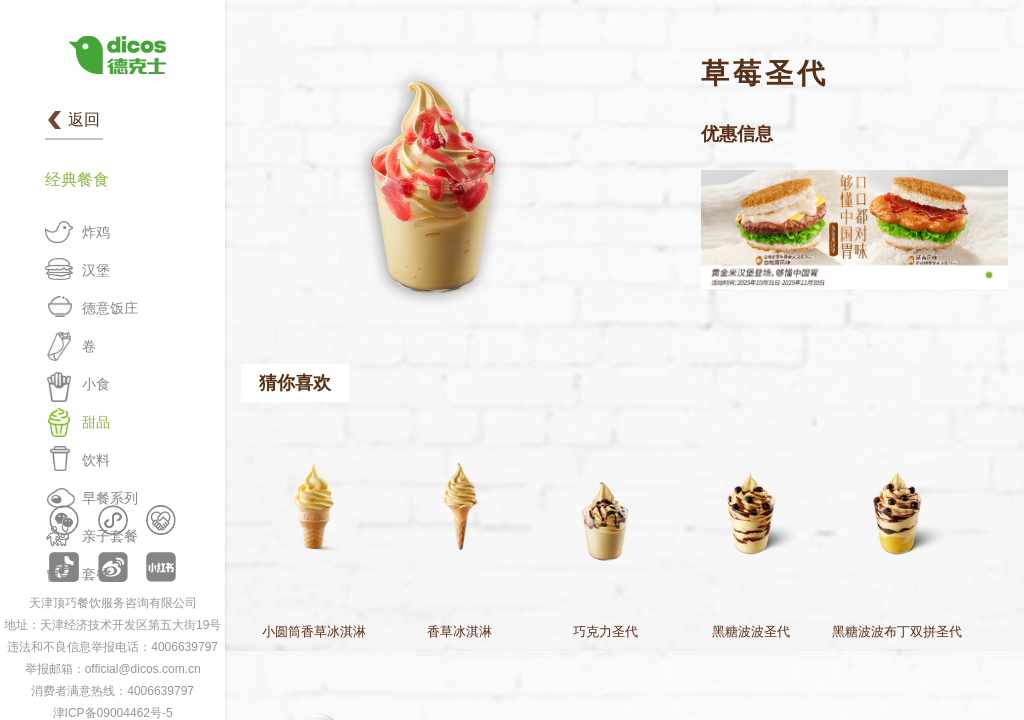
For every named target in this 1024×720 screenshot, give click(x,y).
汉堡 (96, 270)
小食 (96, 384)
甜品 (96, 422)
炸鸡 (96, 232)
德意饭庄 (110, 308)
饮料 (96, 460)
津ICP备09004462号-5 (113, 713)
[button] (989, 275)
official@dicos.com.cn (143, 669)
